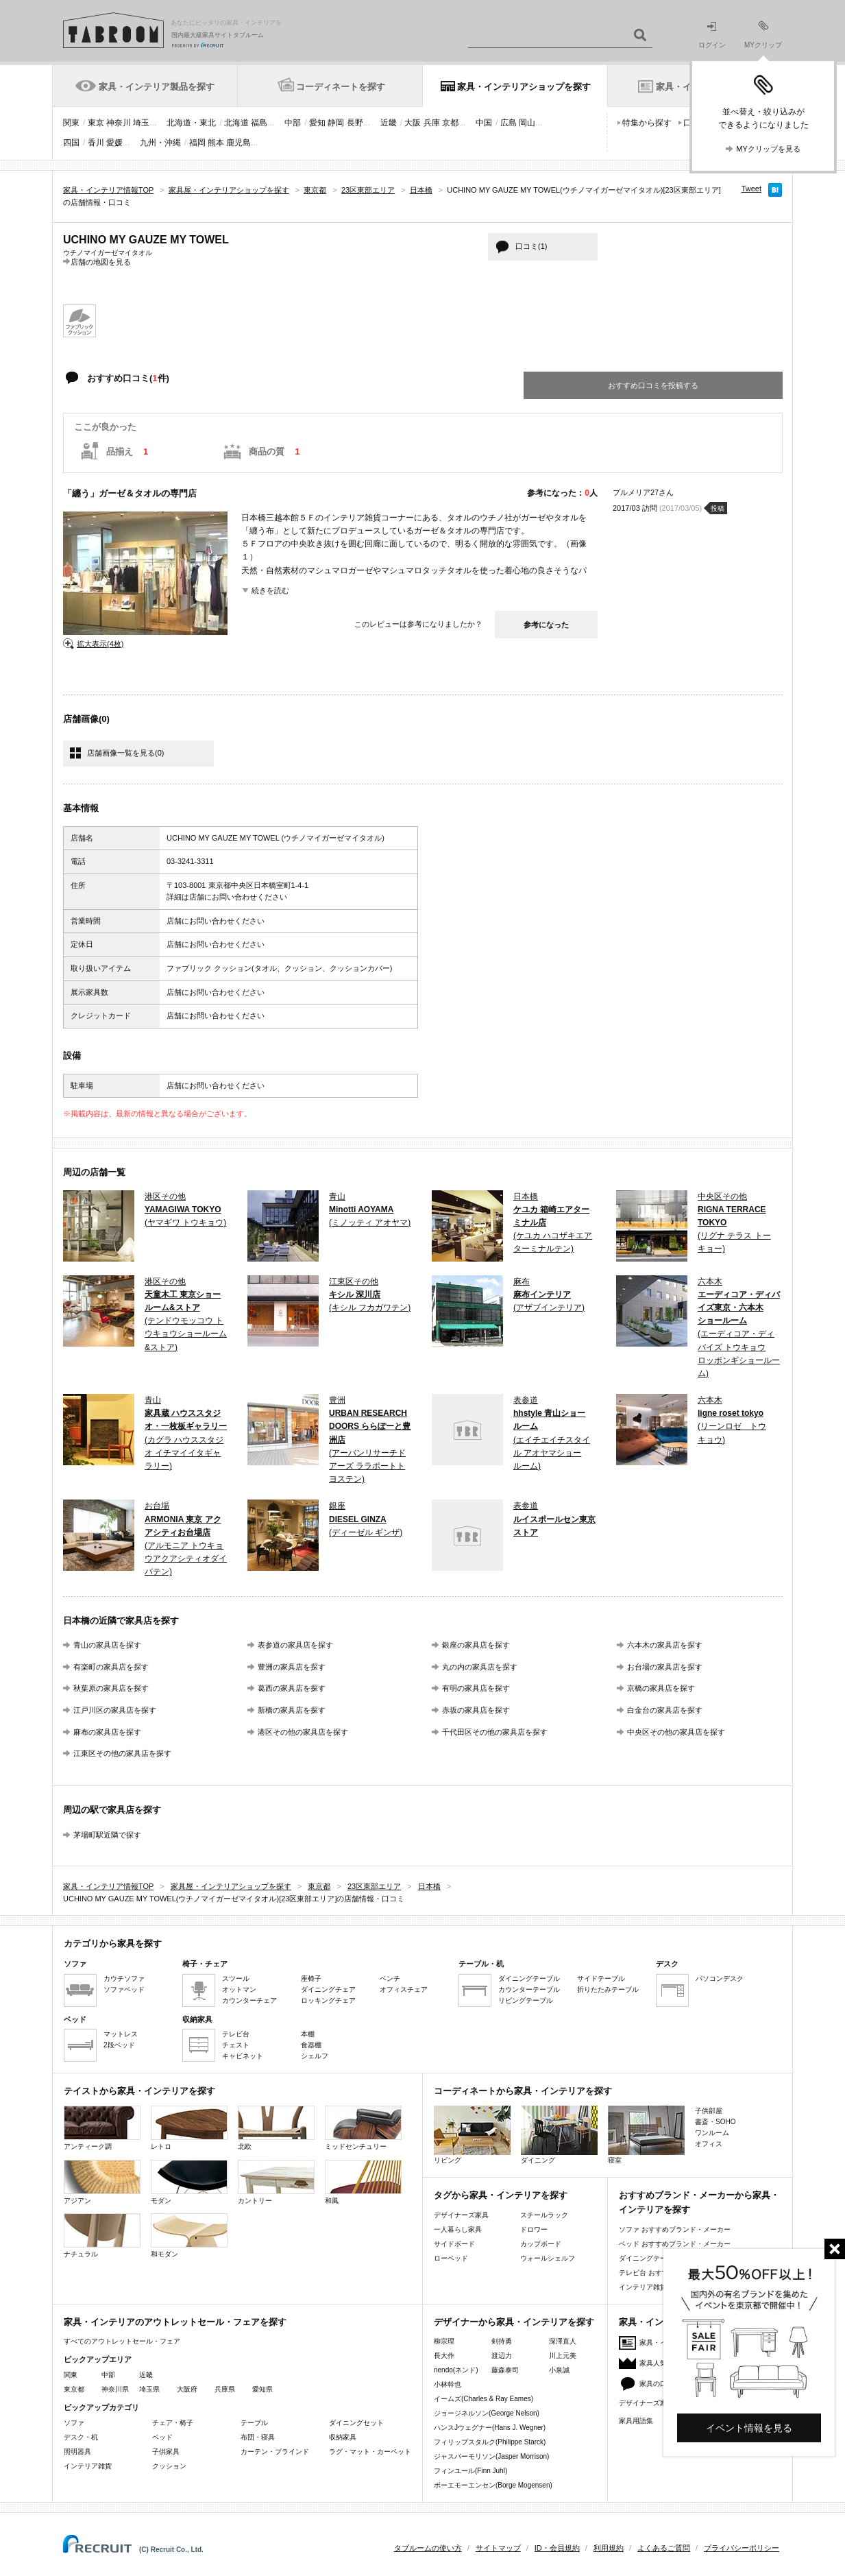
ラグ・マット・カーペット (370, 2451)
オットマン (239, 1989)
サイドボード (454, 2244)
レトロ (189, 2128)
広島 (508, 123)
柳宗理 (444, 2341)
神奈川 (118, 123)
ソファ (74, 2423)
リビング (472, 2135)
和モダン (189, 2235)
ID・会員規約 (557, 2548)
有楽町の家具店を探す (111, 1667)
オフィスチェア (404, 1989)
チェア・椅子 (172, 2423)
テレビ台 (235, 2034)
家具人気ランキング (670, 2363)
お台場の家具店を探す (664, 1667)
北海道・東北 (191, 123)
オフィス (708, 2143)
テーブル (254, 2423)
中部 (292, 123)
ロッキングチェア (328, 2000)
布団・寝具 (258, 2437)
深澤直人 (562, 2341)
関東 (71, 123)
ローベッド (451, 2258)
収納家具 (342, 2437)
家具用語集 (636, 2420)
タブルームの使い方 (428, 2548)
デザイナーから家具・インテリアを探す (514, 2322)
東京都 (74, 2389)
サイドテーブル (601, 1978)
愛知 (317, 123)
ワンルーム (712, 2132)
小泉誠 (559, 2370)
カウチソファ (124, 1978)
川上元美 (562, 2355)
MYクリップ (763, 35)
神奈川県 (115, 2389)
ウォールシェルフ (547, 2258)
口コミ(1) (531, 246)
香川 (96, 142)
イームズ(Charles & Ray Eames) (483, 2399)
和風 (363, 2182)
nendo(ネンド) (456, 2370)
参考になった (546, 625)
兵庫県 (225, 2389)
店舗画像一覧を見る (125, 753)
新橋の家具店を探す (292, 1710)
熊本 (216, 142)
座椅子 (311, 1978)
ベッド (162, 2437)
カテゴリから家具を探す (113, 1943)
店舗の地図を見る (101, 261)
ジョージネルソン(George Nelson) (486, 2413)
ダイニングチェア (328, 1989)
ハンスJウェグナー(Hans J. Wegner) (490, 2427)
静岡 (336, 123)
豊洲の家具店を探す (292, 1667)
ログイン (712, 35)
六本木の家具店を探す (664, 1645)
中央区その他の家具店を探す (676, 1732)
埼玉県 (149, 2389)
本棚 (308, 2034)
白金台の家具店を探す (664, 1710)
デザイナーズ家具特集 (653, 2403)
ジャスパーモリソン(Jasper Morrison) (491, 2456)
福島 (259, 123)
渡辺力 (501, 2355)
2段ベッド (119, 2045)
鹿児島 (238, 142)
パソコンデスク (720, 1978)
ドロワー (534, 2229)
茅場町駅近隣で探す (107, 1835)
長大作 (444, 2355)
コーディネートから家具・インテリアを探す (523, 2091)
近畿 (388, 123)
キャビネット (242, 2056)
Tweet (751, 188)
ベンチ (390, 1978)
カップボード (540, 2244)
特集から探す (647, 123)
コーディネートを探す (340, 87)
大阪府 (187, 2389)
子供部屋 (708, 2111)
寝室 (646, 2135)
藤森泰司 (505, 2370)
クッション (169, 2466)
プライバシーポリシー (741, 2548)
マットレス (120, 2034)
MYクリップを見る (768, 149)
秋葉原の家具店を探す (111, 1688)
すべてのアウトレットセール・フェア (122, 2341)
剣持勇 (501, 2341)
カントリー (276, 2182)
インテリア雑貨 (88, 2466)
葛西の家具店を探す (292, 1688)
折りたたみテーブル (608, 1989)
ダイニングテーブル (529, 1978)
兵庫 (432, 123)
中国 (484, 123)
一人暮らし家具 (458, 2229)
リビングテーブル (525, 2000)
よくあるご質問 (663, 2548)
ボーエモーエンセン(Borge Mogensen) (493, 2485)
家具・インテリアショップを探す (524, 87)
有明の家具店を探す (476, 1688)
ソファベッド (124, 1989)
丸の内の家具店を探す (479, 1667)
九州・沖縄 (160, 142)
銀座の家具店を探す (476, 1645)
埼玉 (141, 123)
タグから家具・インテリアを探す (500, 2195)
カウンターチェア (249, 2000)
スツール (235, 1978)
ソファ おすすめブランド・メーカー (675, 2229)
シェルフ (314, 2056)
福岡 (197, 142)
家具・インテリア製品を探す (157, 87)
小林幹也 (447, 2384)
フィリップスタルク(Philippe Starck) (490, 2442)
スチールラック (544, 2215)
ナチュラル (102, 2235)
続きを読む (270, 590)
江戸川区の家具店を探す (114, 1710)
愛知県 (262, 2389)
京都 (450, 123)
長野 (355, 123)
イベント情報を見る (749, 2427)
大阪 (412, 123)
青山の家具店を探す (107, 1645)
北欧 (276, 2128)
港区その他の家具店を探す (303, 1732)
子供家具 (166, 2451)
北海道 (236, 123)
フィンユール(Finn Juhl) (470, 2471)
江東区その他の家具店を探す (122, 1753)
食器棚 (311, 2045)
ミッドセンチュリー (363, 2128)
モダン (189, 2182)
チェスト (235, 2045)
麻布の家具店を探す (107, 1732)
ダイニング (559, 2135)
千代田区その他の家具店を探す (495, 1732)
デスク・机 (81, 2437)
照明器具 (77, 2451)
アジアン (102, 2182)
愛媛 (114, 142)
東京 (96, 123)
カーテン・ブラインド (275, 2451)
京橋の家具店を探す (661, 1688)
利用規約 (608, 2548)
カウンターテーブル (529, 1989)
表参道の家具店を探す (295, 1645)
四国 (71, 142)
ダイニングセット (356, 2423)
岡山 (527, 123)
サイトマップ (498, 2548)
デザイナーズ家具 (461, 2215)
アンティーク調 (102, 2128)
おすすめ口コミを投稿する (653, 385)
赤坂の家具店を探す (476, 1710)
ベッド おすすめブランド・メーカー (675, 2244)
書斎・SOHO (715, 2122)
